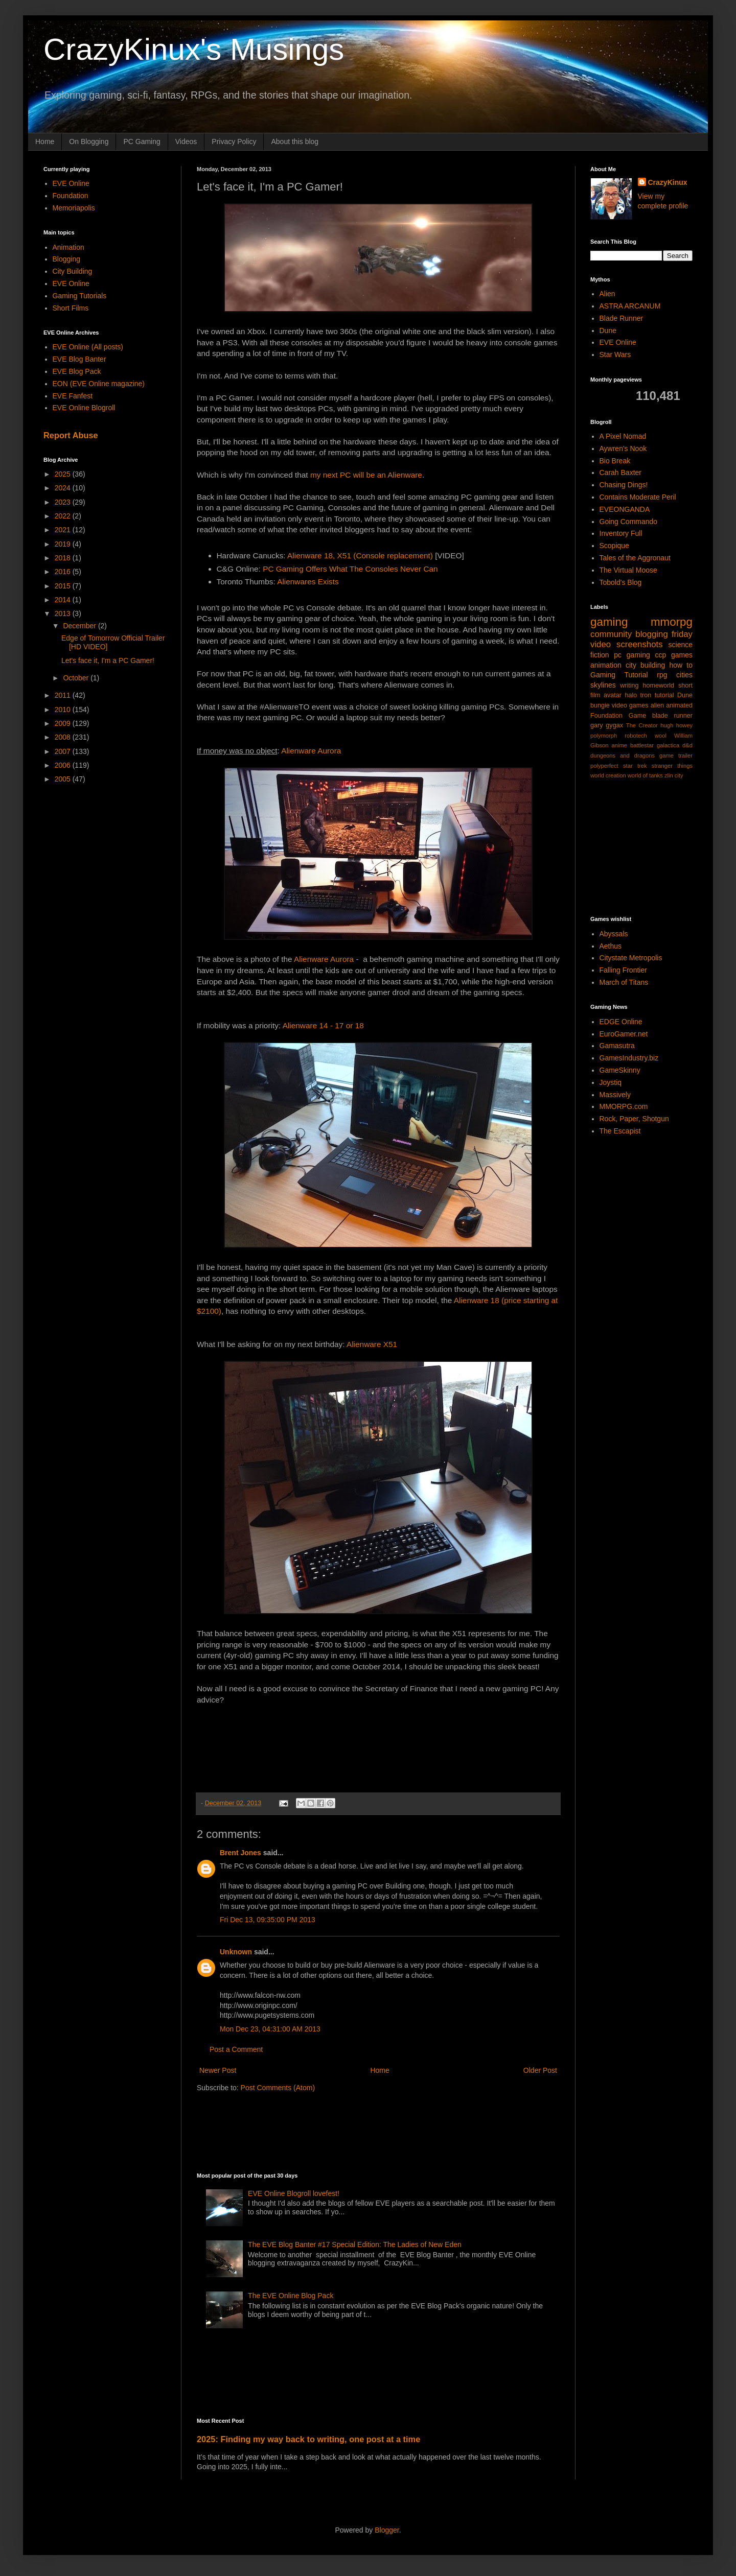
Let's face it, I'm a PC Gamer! (107, 660)
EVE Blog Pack (77, 371)
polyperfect (604, 766)
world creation (608, 775)
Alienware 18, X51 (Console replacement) (360, 555)
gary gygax (606, 725)
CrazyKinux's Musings (193, 49)
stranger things (672, 766)
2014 (64, 600)
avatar (613, 695)
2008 (64, 737)
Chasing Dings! (624, 485)
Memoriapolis (74, 208)
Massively (615, 1095)
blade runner (672, 715)
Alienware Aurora (311, 750)
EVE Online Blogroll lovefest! (293, 2193)
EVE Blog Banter (79, 359)
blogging (651, 634)
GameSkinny (620, 1070)
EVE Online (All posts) (88, 347)
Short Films (71, 308)
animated (679, 705)
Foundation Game (618, 715)
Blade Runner (621, 318)
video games (630, 705)
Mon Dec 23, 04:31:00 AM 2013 (270, 2029)
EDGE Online (621, 1022)
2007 (64, 751)
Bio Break (615, 461)
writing (629, 685)
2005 (64, 779)
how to (681, 665)
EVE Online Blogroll (84, 408)
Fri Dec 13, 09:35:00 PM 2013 (267, 1920)
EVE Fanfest (73, 396)
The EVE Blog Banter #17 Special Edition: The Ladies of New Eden (355, 2244)
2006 (64, 765)
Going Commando (629, 521)
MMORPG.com (624, 1106)
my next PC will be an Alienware (366, 474)
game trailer (676, 755)
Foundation (70, 196)
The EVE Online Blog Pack (290, 2295)
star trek (635, 766)
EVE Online (71, 183)
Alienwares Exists (308, 581)
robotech (636, 735)
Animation (68, 247)
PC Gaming (141, 141)
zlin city (673, 775)
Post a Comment (236, 2049)
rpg (662, 675)
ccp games (674, 655)
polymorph (603, 735)
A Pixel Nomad (623, 436)
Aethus (611, 946)
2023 (64, 502)
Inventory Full (621, 533)
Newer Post (217, 2070)
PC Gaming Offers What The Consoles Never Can (350, 568)
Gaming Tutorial (619, 675)
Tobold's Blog (621, 582)
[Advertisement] (383, 2131)
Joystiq (611, 1082)
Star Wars (615, 354)
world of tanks (645, 775)
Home (44, 141)
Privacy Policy (234, 141)
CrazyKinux (667, 182)
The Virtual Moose (628, 570)
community (611, 634)
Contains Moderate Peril (638, 497)
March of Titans (624, 982)
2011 (64, 695)
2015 (64, 586)
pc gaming (632, 655)
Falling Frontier (623, 970)
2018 (64, 558)
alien (657, 705)
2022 (64, 516)
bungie (600, 705)
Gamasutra (617, 1046)
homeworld (658, 685)
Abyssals (614, 934)
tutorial (664, 695)
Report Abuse (70, 435)
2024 (64, 488)
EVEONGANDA (625, 509)
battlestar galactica (654, 745)
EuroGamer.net (624, 1034)
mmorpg (672, 622)
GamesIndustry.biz (629, 1058)
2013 (64, 613)
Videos (186, 141)
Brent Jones (240, 1853)
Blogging (67, 259)
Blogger (387, 2530)
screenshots (639, 644)
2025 (64, 474)
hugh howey (676, 725)
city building (645, 665)
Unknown (236, 1952)
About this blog (294, 141)
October (76, 678)
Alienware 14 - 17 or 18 (323, 1025)
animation (606, 665)
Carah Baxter (620, 472)
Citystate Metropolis (631, 958)
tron (646, 695)
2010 (64, 709)
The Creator (642, 725)
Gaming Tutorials (80, 296)
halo (631, 695)
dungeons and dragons (622, 755)
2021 (64, 530)
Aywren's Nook (623, 448)
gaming (609, 622)
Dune (608, 330)
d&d (687, 745)
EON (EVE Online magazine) (99, 384)
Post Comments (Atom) (278, 2088)
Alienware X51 (372, 1344)
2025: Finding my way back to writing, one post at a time (308, 2439)
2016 (64, 572)
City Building (73, 271)
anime (619, 745)
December (80, 626)
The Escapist (620, 1131)
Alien (607, 294)
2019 (64, 544)
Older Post (540, 2070)
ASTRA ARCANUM (630, 306)
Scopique (614, 545)
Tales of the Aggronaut (635, 558)
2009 (64, 723)
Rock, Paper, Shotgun (634, 1119)
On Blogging (88, 141)
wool (660, 735)
